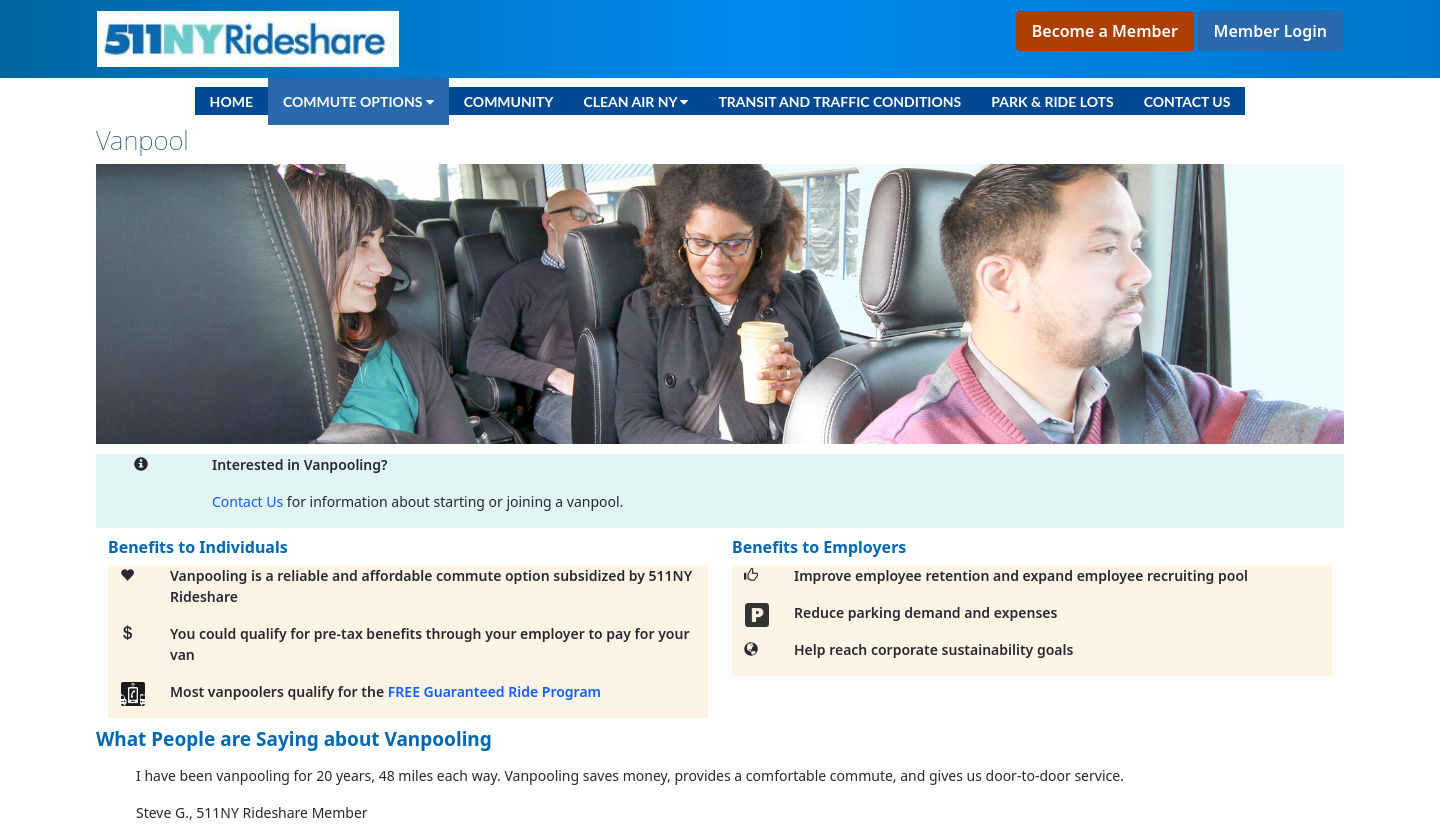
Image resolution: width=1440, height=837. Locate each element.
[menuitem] (231, 101)
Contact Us (247, 501)
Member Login (1270, 31)
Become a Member (1105, 31)
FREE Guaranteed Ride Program (494, 691)
